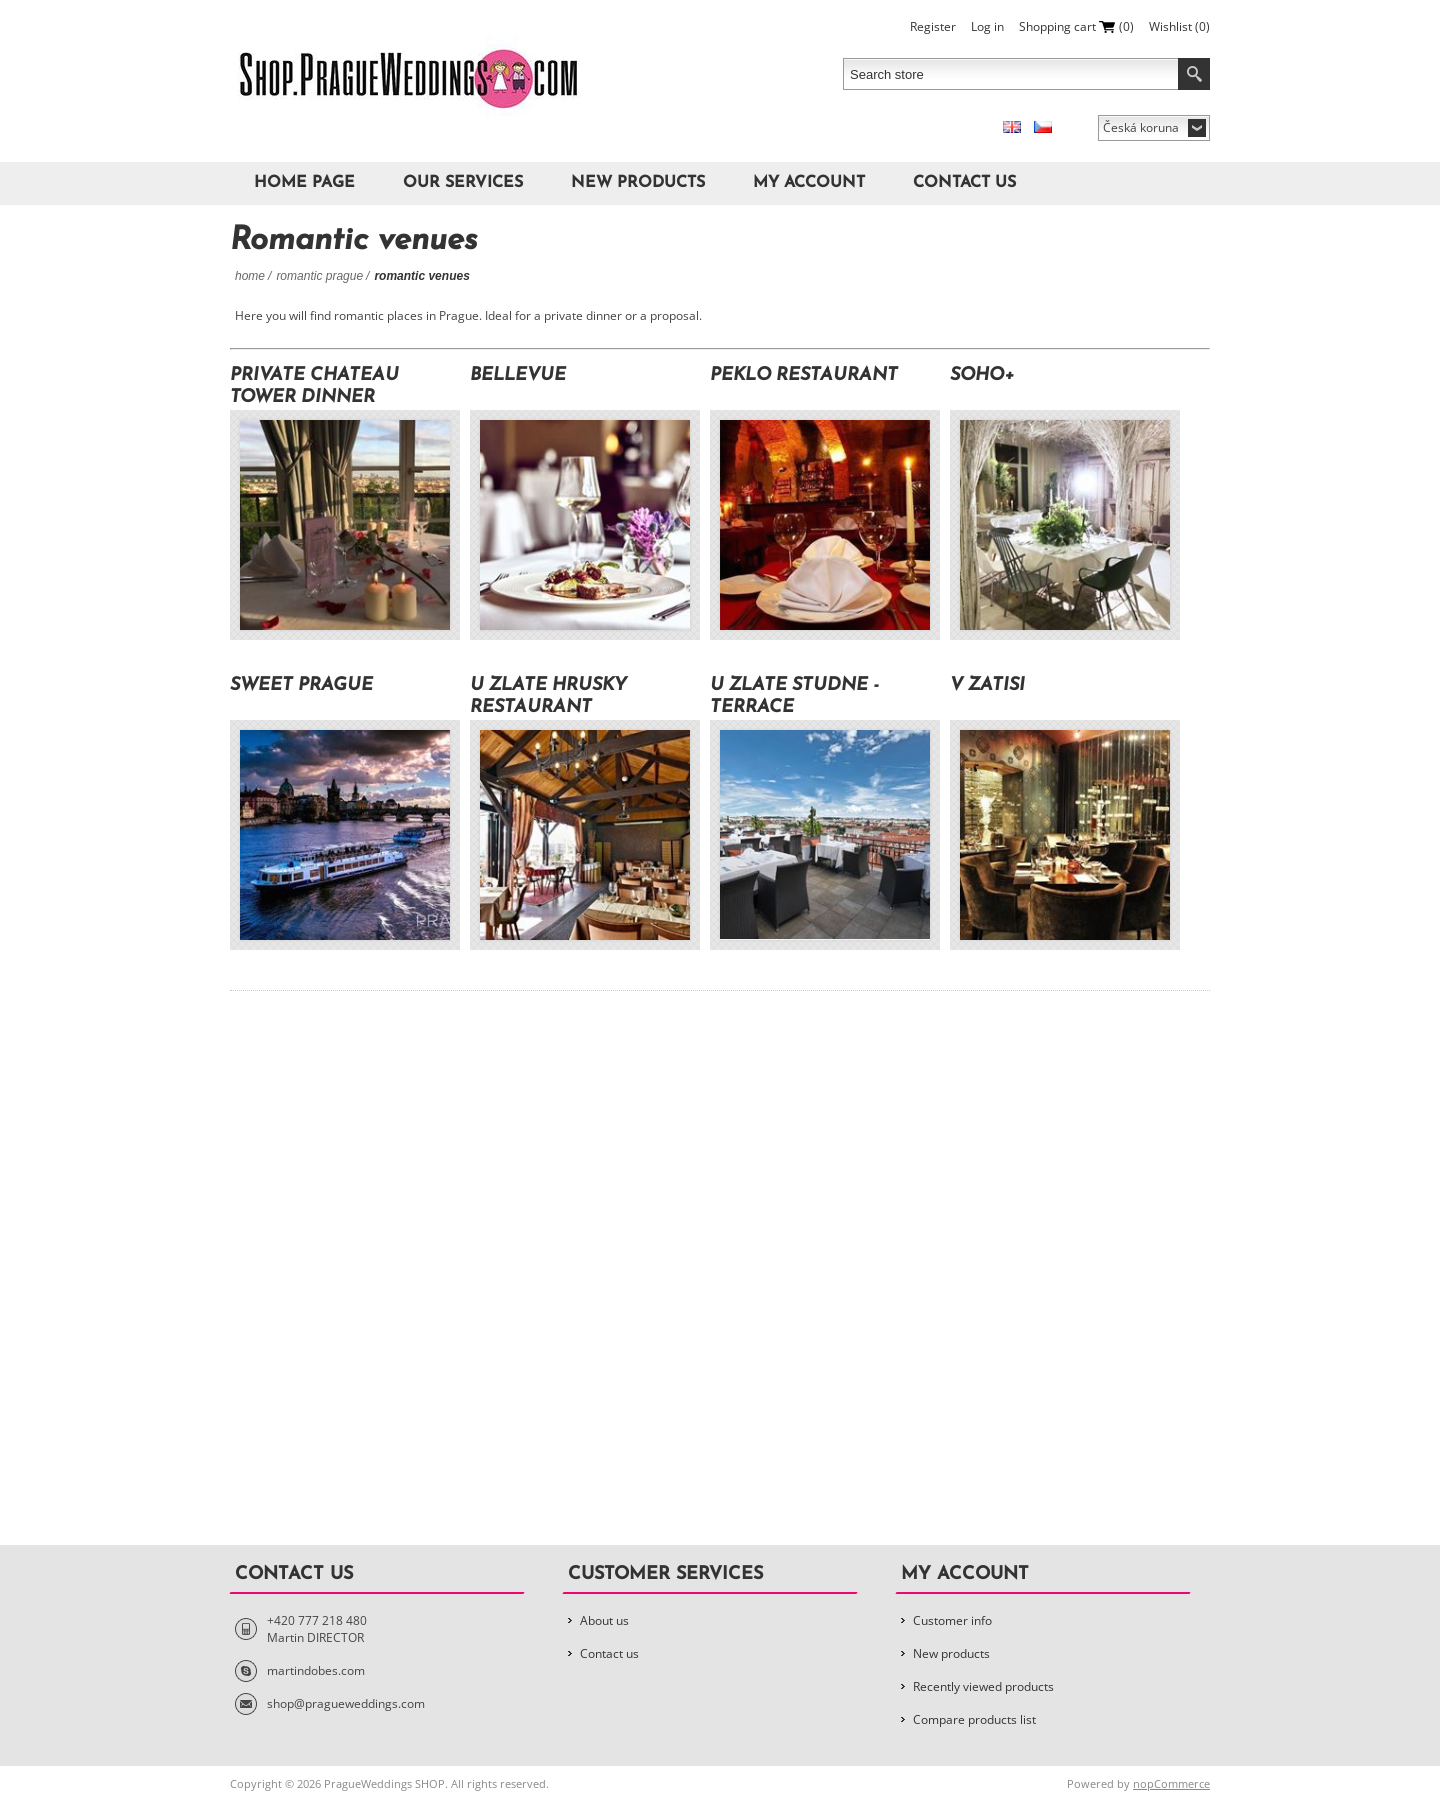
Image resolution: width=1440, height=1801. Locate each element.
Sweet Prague (301, 685)
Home (250, 276)
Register (933, 26)
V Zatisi (987, 685)
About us (604, 1620)
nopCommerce (1171, 1783)
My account (809, 183)
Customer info (952, 1620)
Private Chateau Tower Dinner (314, 386)
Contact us (964, 183)
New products (638, 183)
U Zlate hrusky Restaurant (548, 696)
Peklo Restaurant (804, 375)
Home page (304, 183)
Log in (987, 26)
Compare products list (974, 1719)
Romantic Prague (319, 276)
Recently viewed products (983, 1686)
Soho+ (982, 375)
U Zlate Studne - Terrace (794, 696)
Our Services (463, 183)
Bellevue (518, 375)
